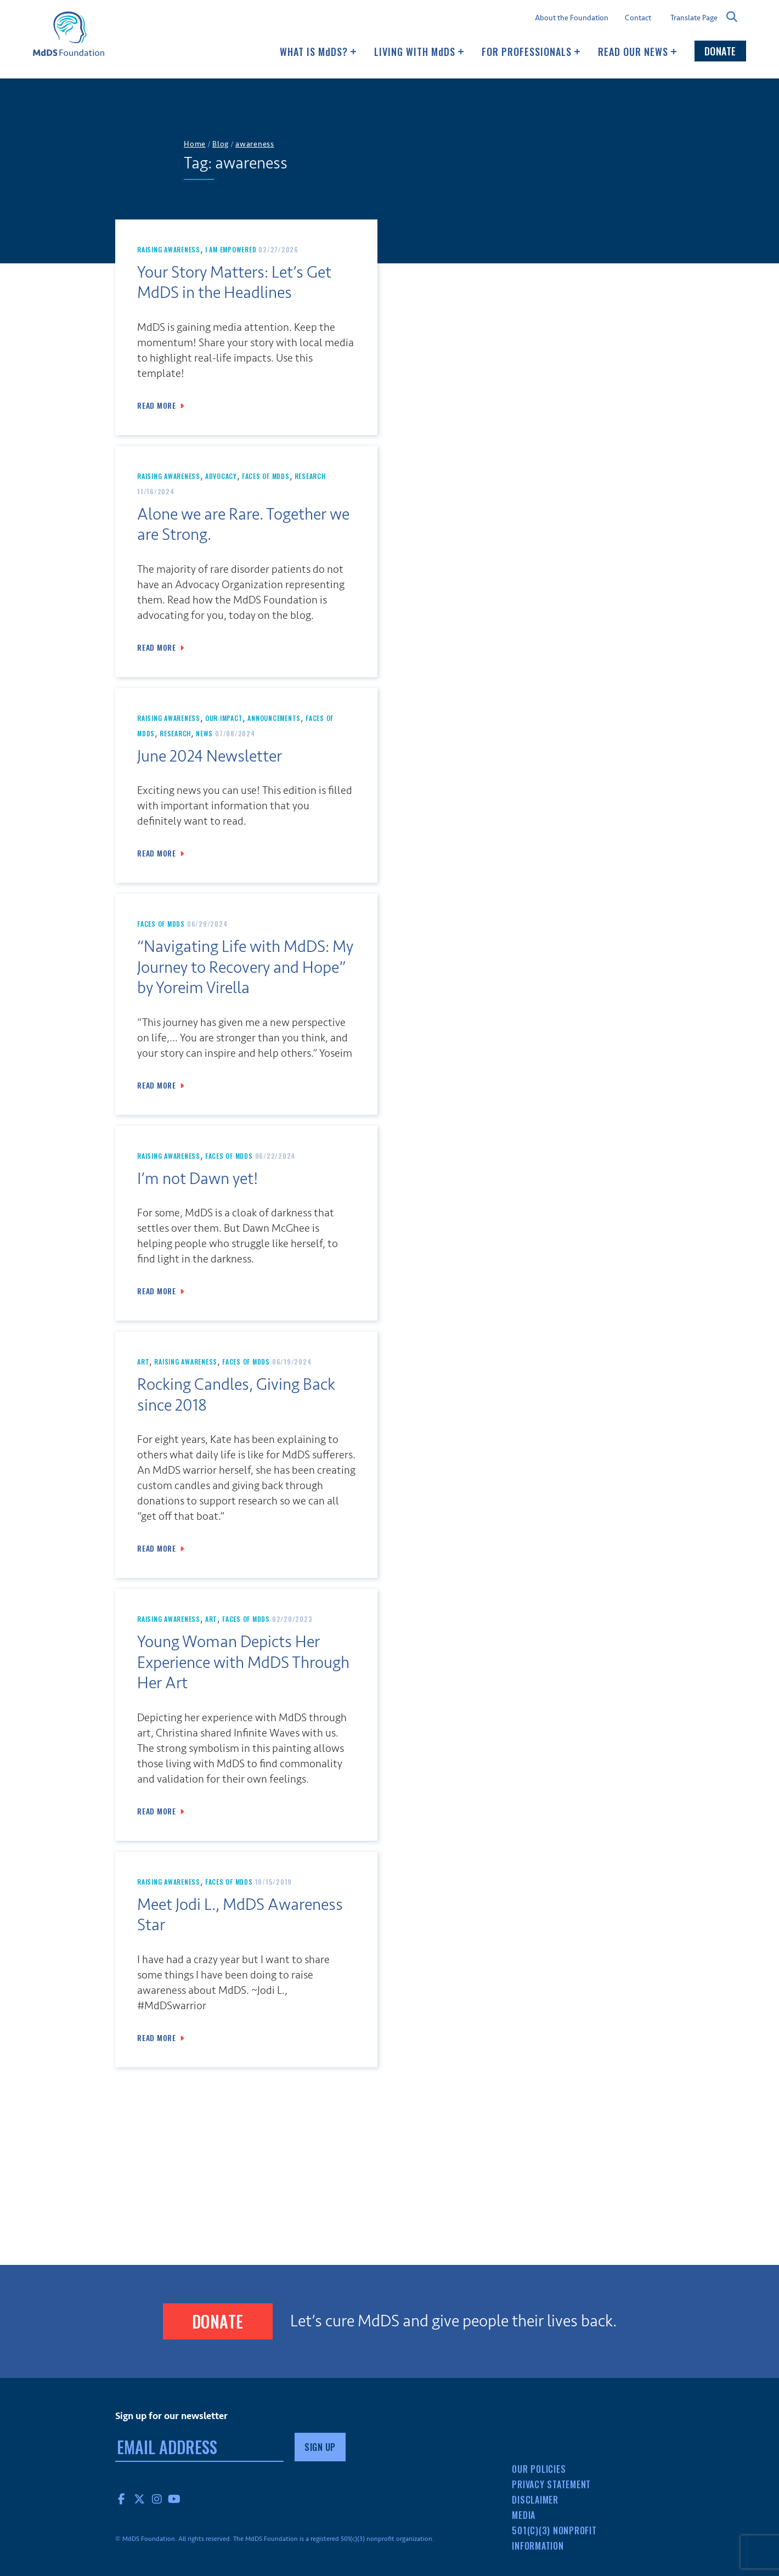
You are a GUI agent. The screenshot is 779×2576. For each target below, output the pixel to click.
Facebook (121, 2498)
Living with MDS (419, 52)
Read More (156, 405)
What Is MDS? (318, 52)
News (204, 733)
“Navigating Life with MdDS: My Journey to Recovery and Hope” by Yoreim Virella (245, 967)
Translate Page (694, 17)
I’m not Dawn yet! (197, 1179)
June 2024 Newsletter (209, 756)
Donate (720, 51)
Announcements (274, 718)
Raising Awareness (168, 249)
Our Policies (539, 2469)
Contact (638, 18)
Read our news (637, 52)
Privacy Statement (551, 2484)
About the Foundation (571, 18)
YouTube (174, 2498)
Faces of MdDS (266, 476)
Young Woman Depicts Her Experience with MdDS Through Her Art (243, 1662)
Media (523, 2515)
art (143, 1361)
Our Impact (224, 718)
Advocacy (221, 476)
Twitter (139, 2498)
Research (310, 476)
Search (732, 17)
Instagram (156, 2498)
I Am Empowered (231, 249)
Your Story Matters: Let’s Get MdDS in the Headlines (234, 282)
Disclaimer (535, 2499)
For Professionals (531, 52)
